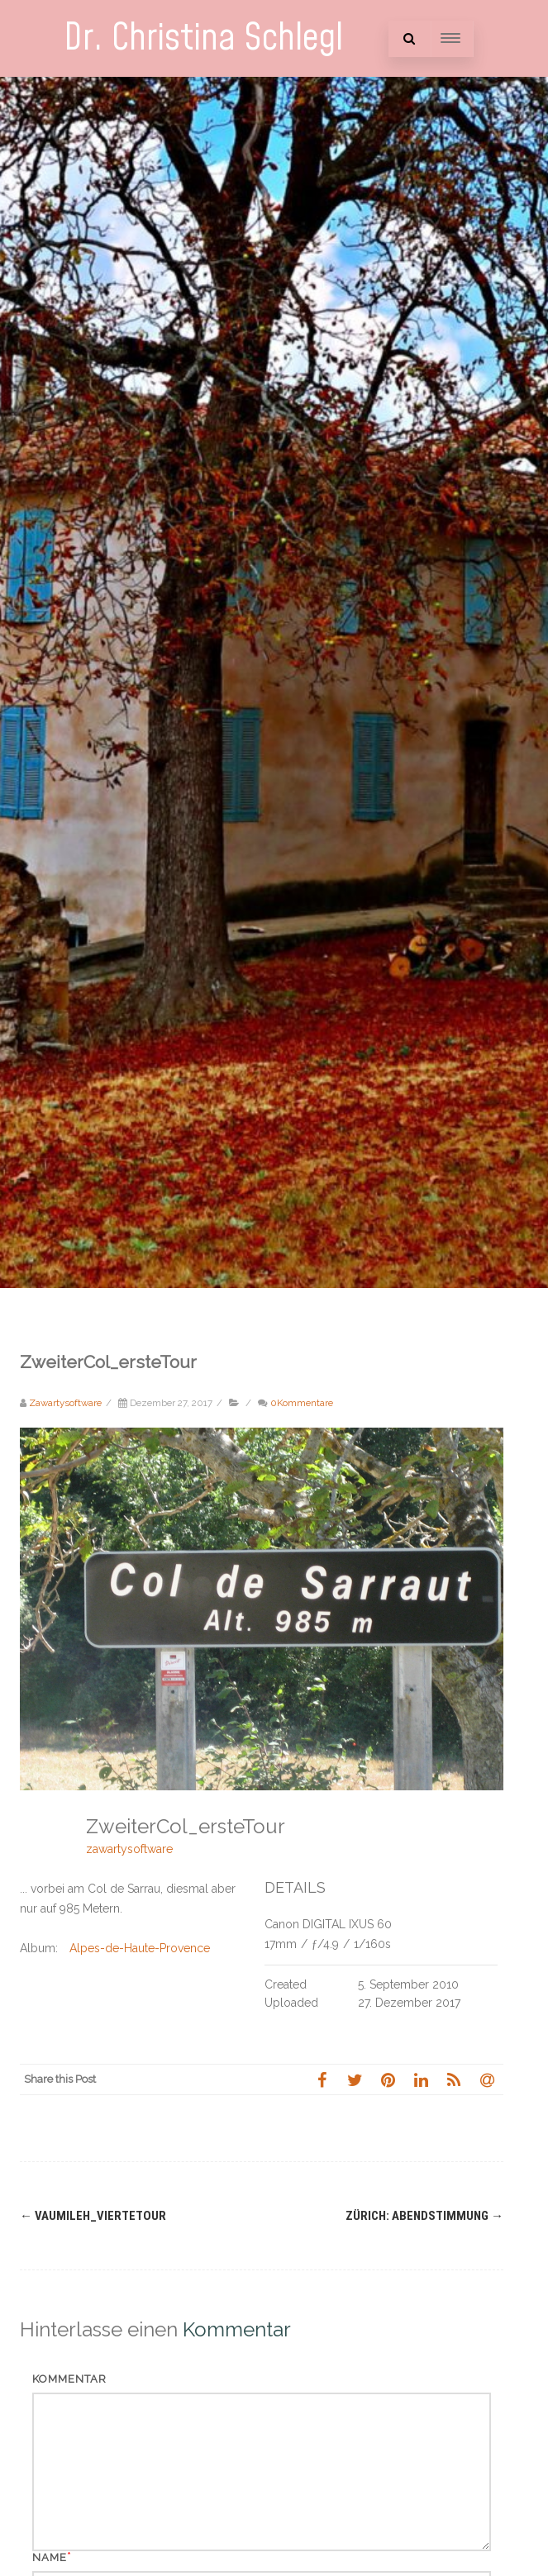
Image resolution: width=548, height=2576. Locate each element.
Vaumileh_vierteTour (93, 2215)
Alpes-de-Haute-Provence (139, 1948)
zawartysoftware (129, 1849)
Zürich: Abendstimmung (424, 2215)
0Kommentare (301, 1403)
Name (49, 2557)
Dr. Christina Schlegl (203, 38)
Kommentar (69, 2379)
